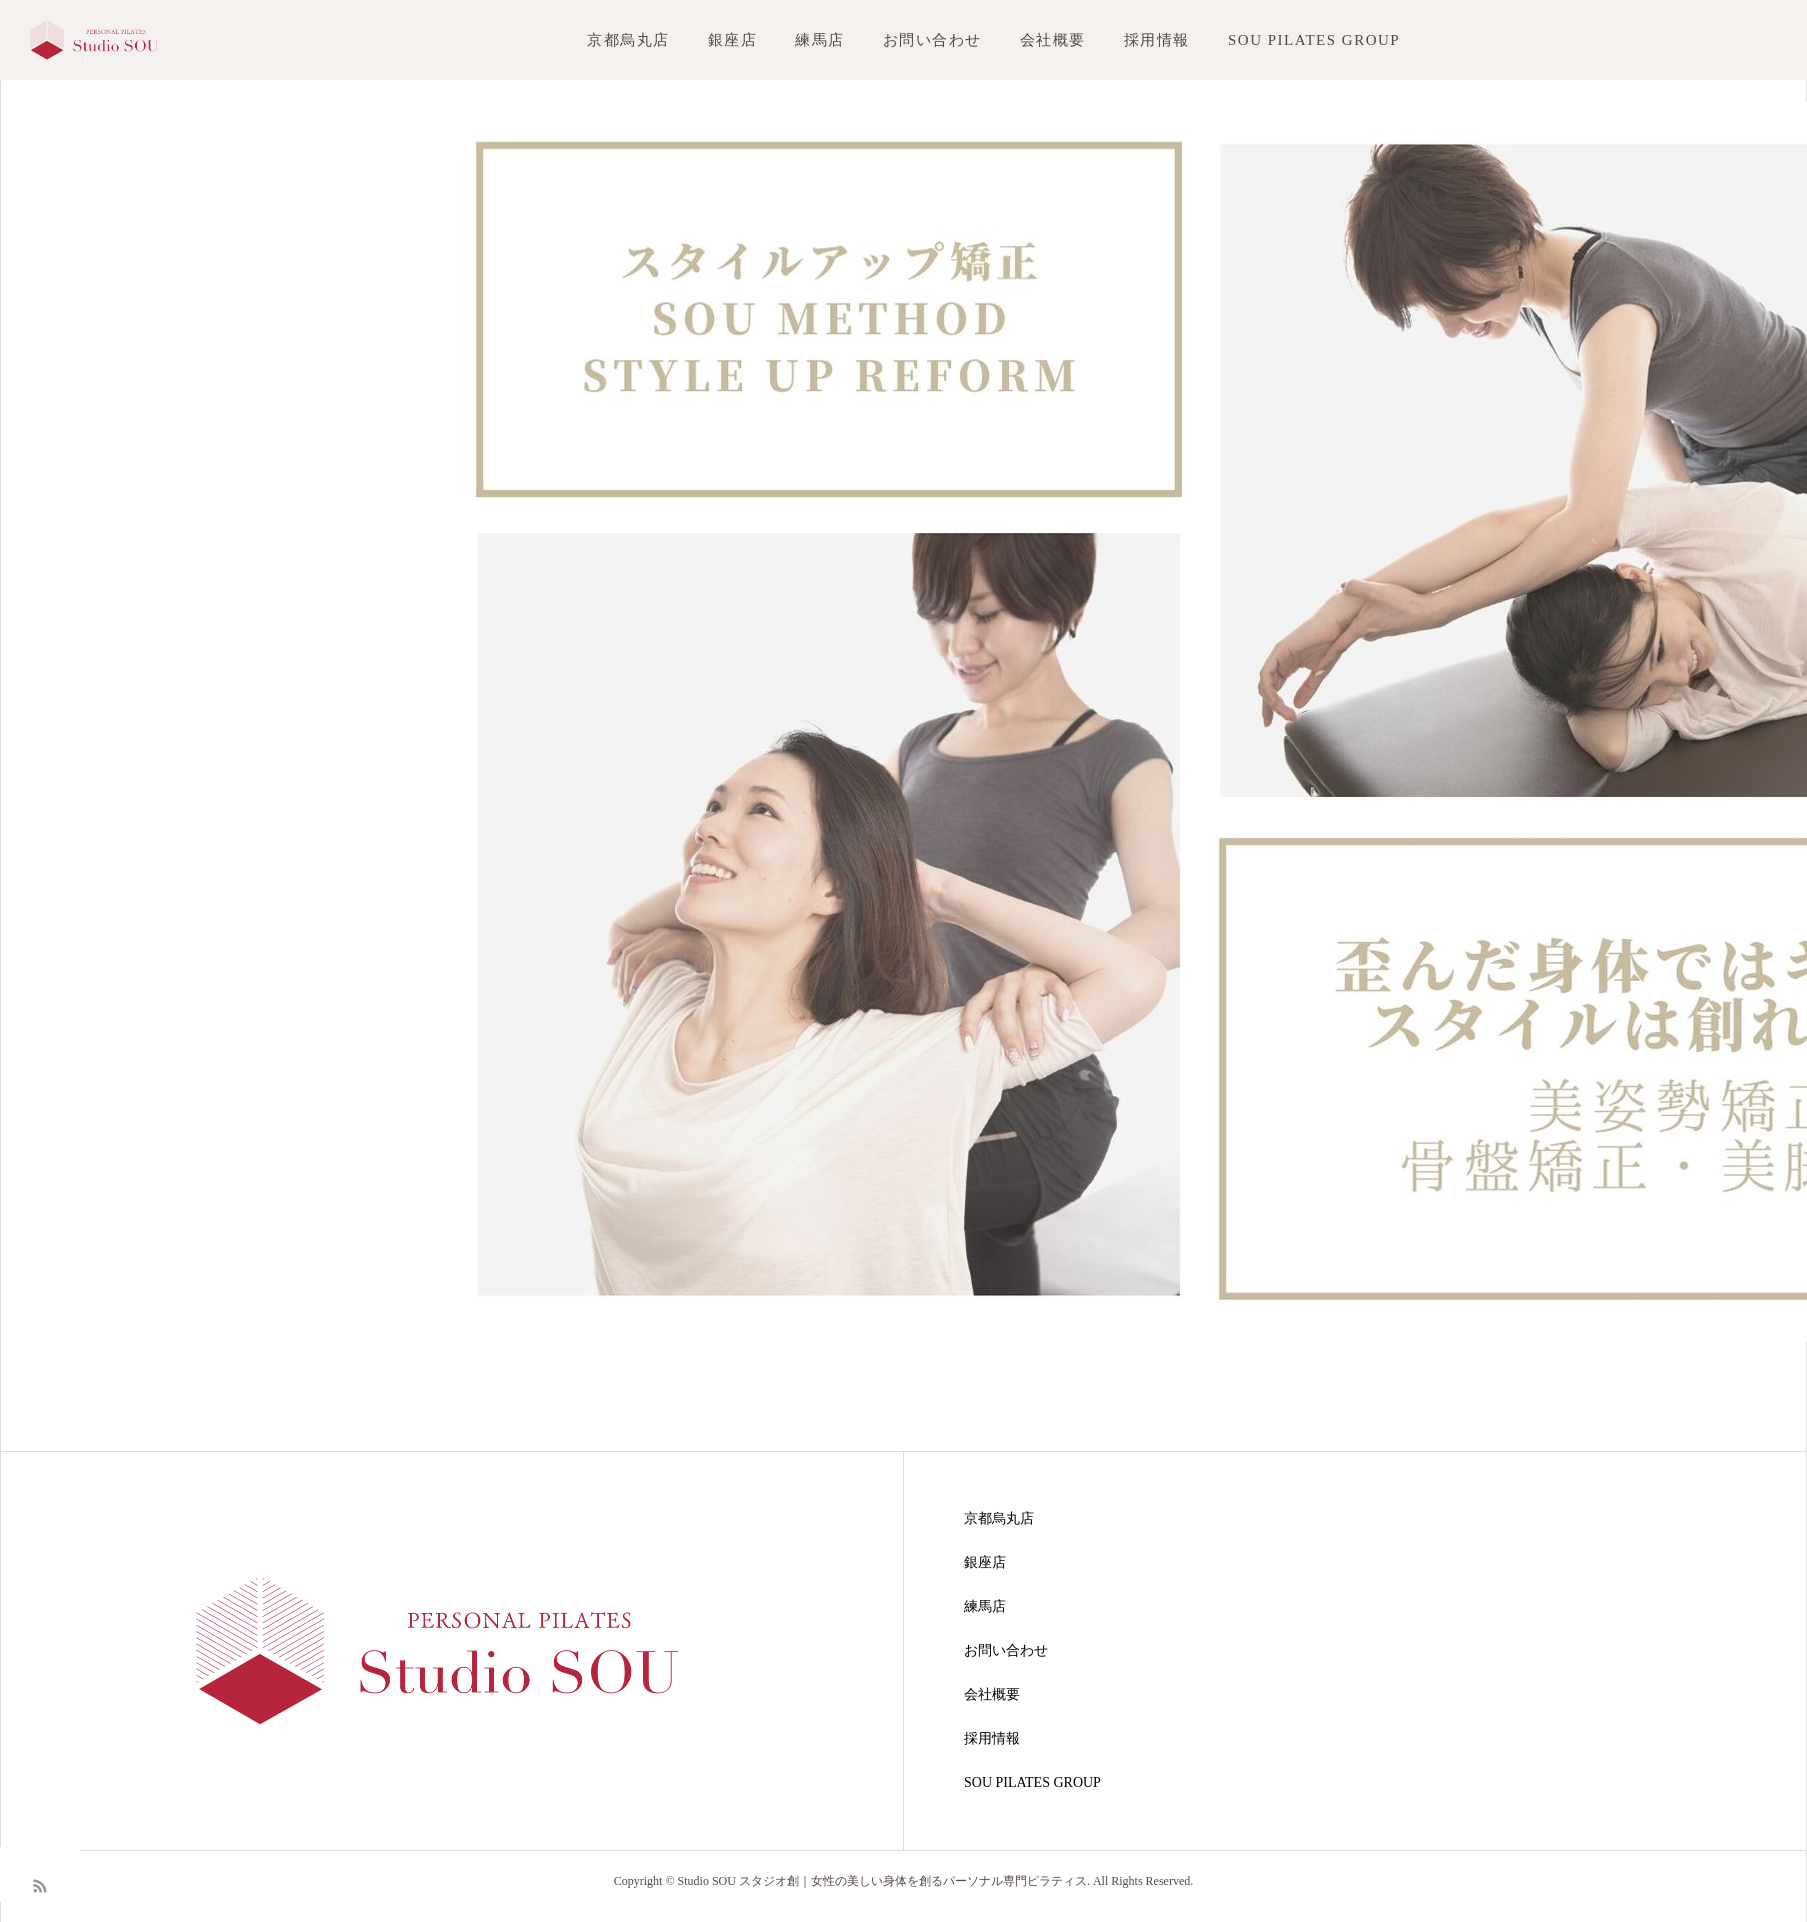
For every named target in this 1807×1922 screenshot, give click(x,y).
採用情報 (1157, 40)
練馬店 (820, 40)
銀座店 (733, 40)
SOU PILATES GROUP (1314, 40)
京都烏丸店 (628, 40)
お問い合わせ (932, 40)
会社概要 (1053, 40)
